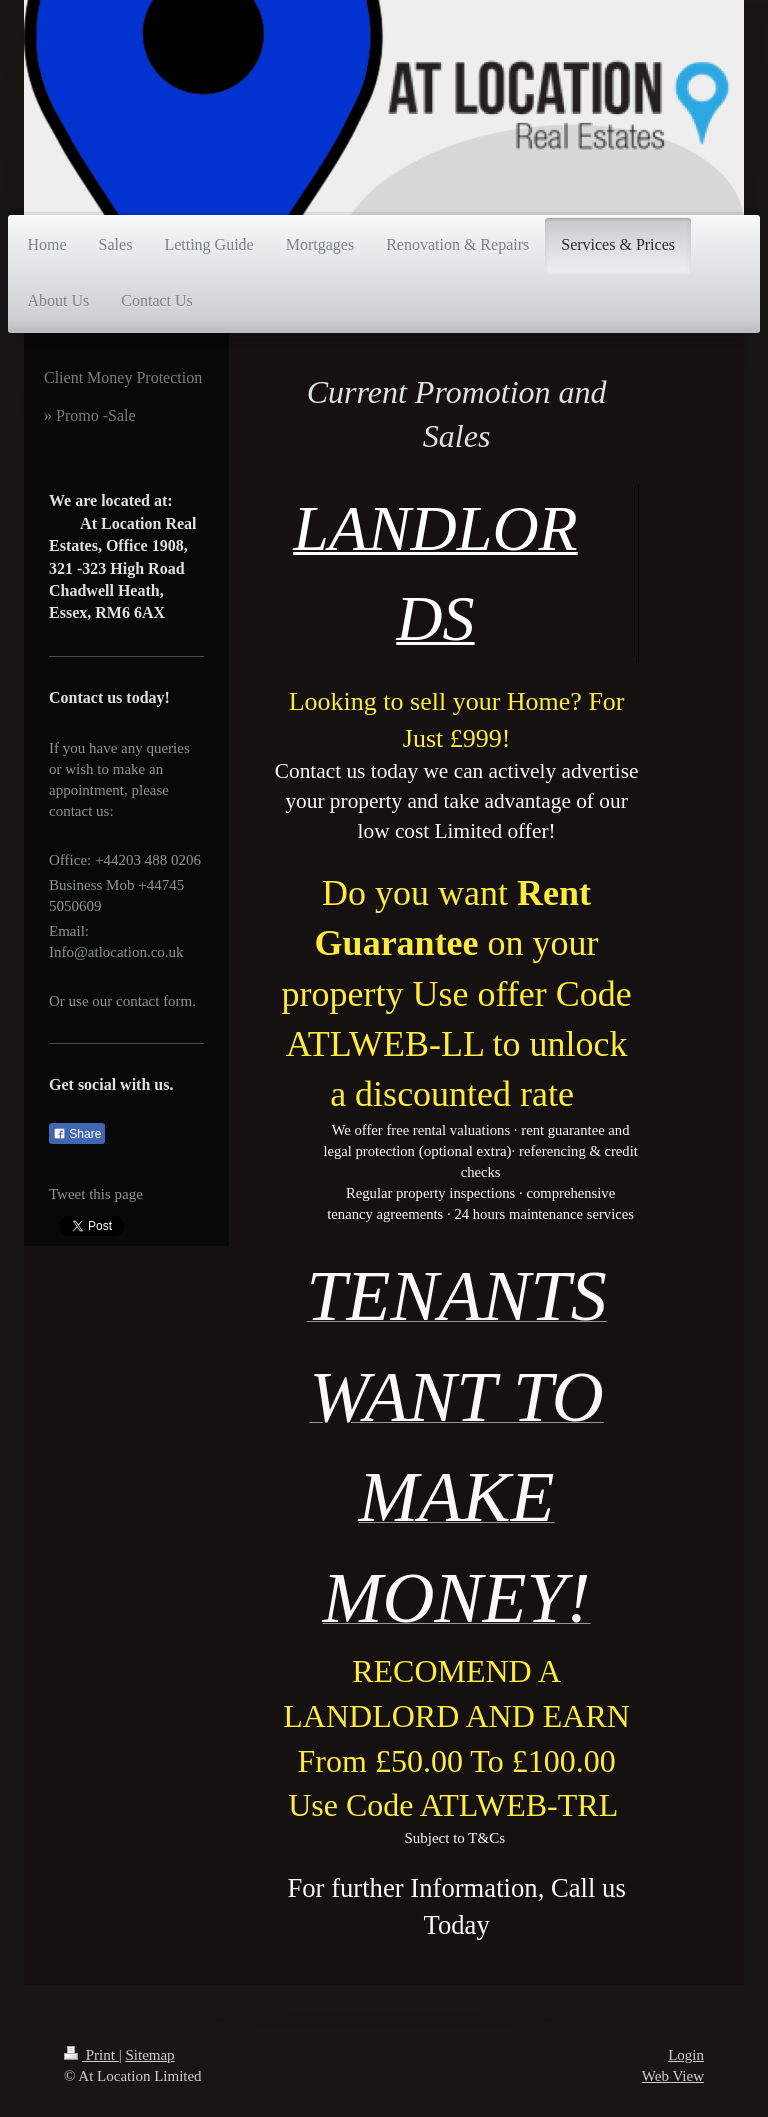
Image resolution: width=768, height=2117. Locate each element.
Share (77, 1134)
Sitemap (149, 2055)
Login (686, 2055)
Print (91, 2055)
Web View (673, 2076)
